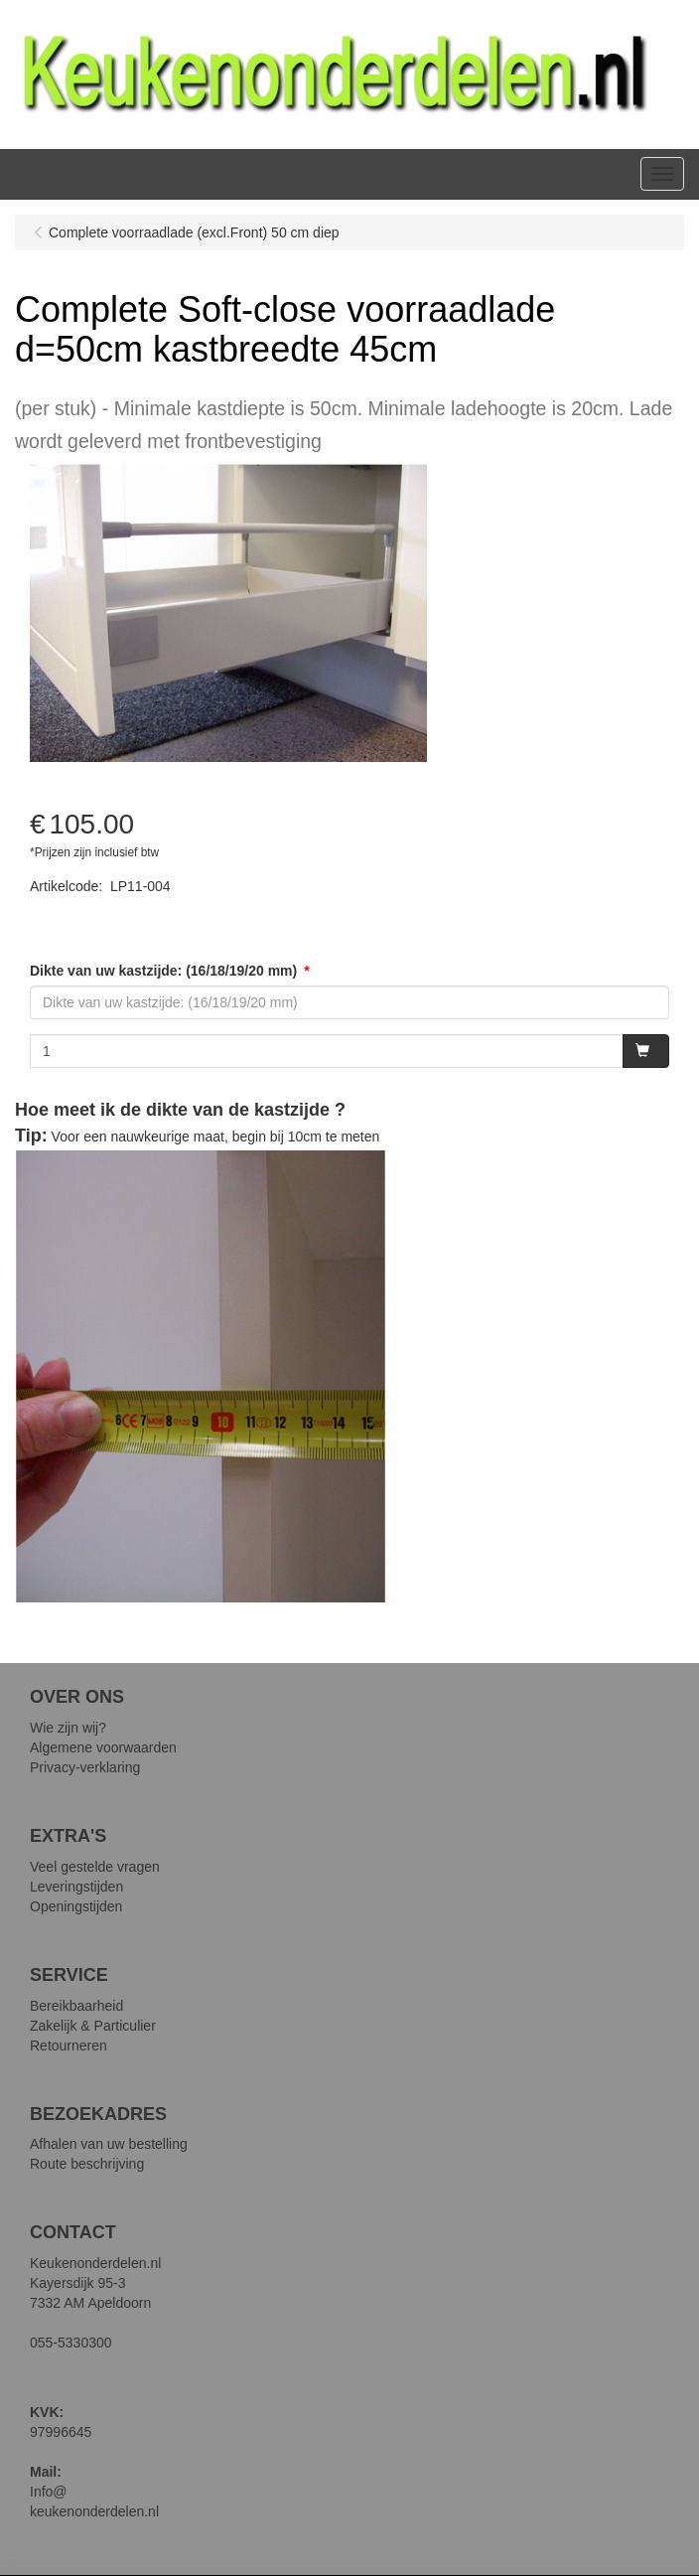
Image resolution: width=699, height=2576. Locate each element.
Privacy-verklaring (85, 1767)
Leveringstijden (76, 1886)
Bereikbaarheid (76, 2006)
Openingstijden (76, 1906)
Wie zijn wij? (68, 1728)
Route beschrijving (87, 2164)
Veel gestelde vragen (95, 1867)
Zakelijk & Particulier (93, 2026)
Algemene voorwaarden (103, 1747)
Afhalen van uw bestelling (109, 2144)
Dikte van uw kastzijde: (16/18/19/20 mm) (163, 971)
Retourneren (68, 2045)
